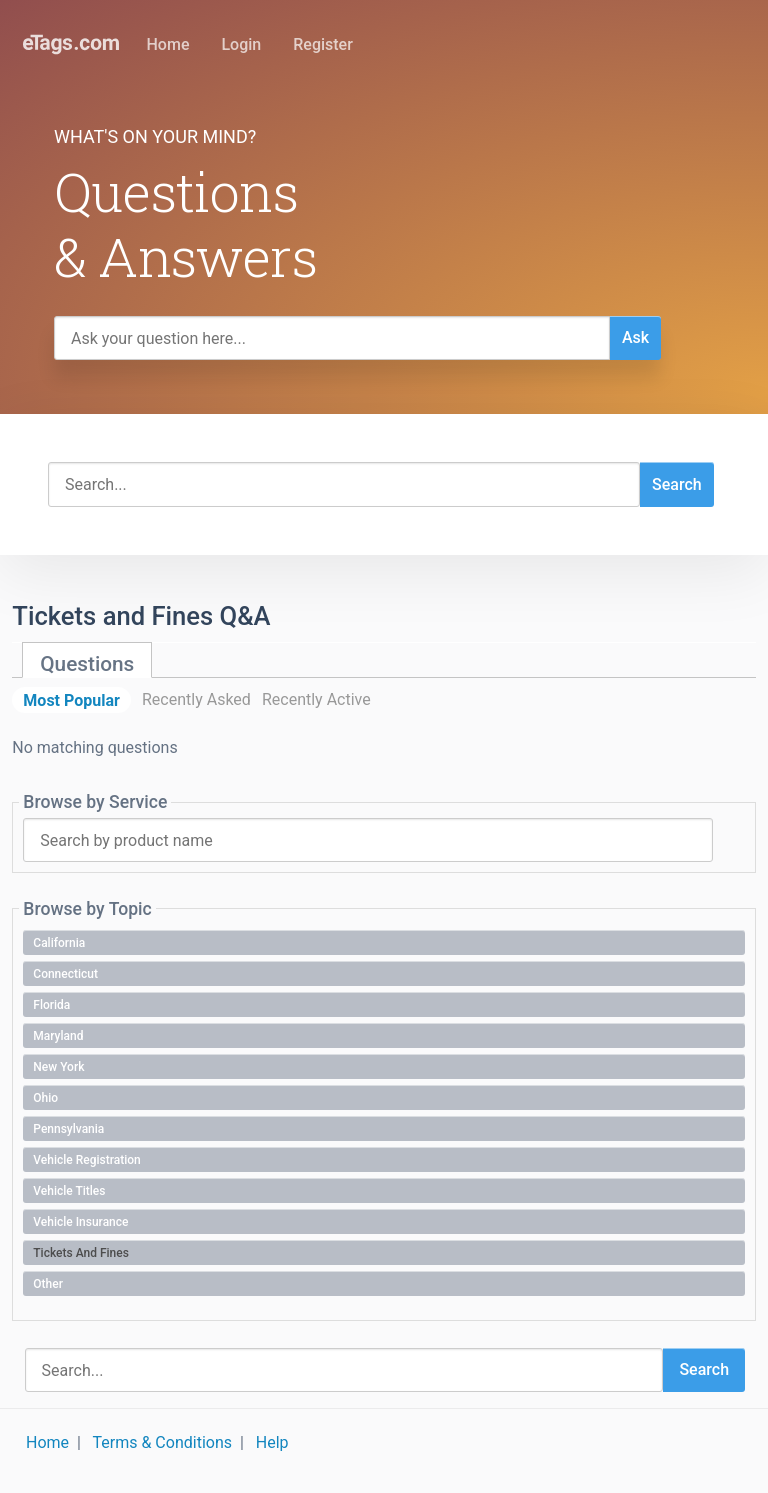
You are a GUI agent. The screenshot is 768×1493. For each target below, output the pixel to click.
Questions (87, 664)
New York (58, 1067)
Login (241, 44)
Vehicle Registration (86, 1160)
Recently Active (316, 699)
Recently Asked (196, 699)
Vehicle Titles (69, 1191)
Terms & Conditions (163, 1442)
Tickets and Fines (81, 1253)
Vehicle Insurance (80, 1222)
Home (168, 44)
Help (272, 1442)
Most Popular (71, 699)
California (59, 943)
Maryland (58, 1036)
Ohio (45, 1098)
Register (323, 44)
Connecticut (65, 974)
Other (48, 1284)
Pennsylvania (68, 1129)
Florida (51, 1005)
